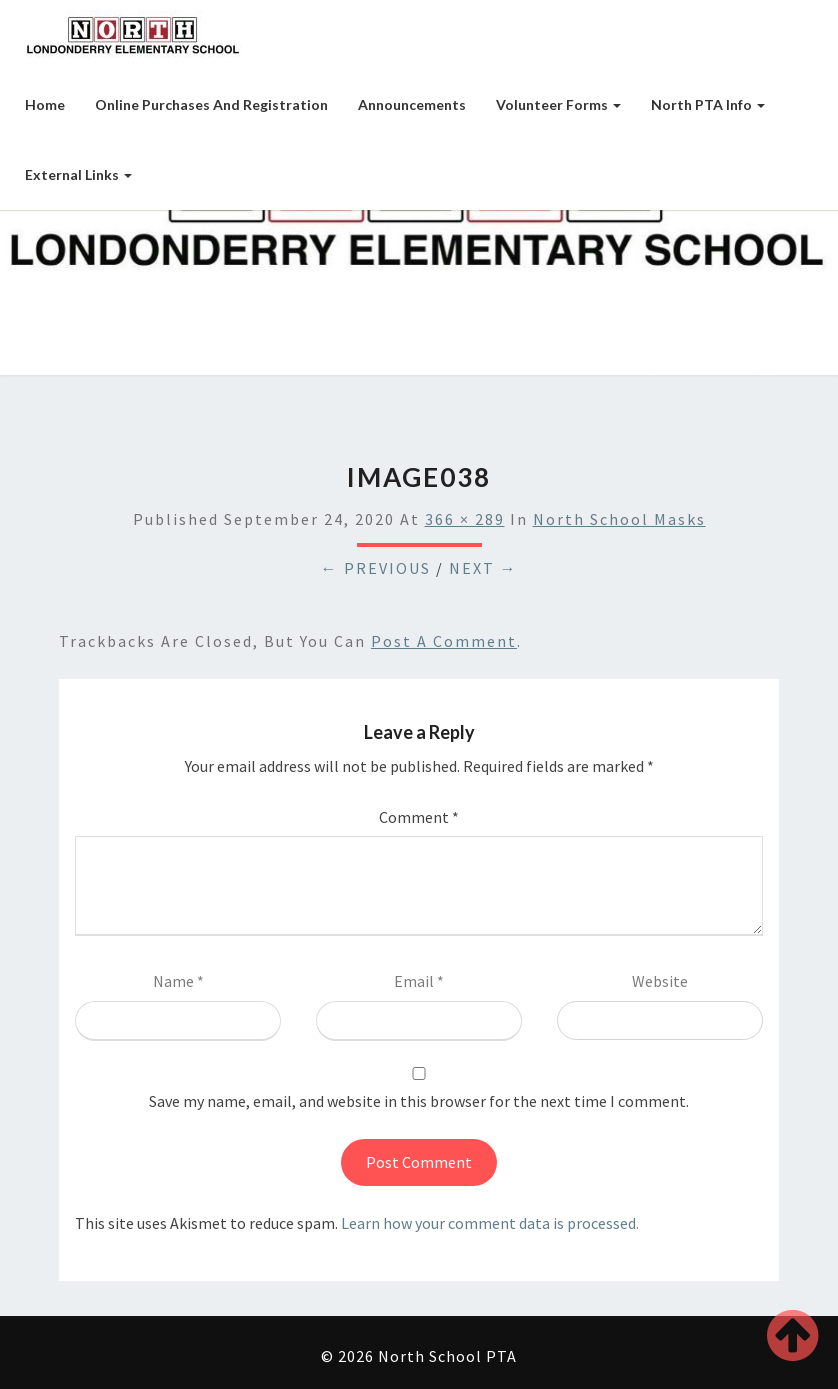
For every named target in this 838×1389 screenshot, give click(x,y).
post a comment (444, 641)
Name (178, 981)
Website (660, 981)
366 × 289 (465, 519)
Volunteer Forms (558, 104)
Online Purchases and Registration (211, 104)
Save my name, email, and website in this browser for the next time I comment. (419, 1101)
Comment (419, 817)
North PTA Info (708, 104)
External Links (78, 174)
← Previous (376, 568)
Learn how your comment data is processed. (490, 1223)
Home (45, 104)
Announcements (412, 104)
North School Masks (619, 519)
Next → (483, 568)
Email (419, 981)
